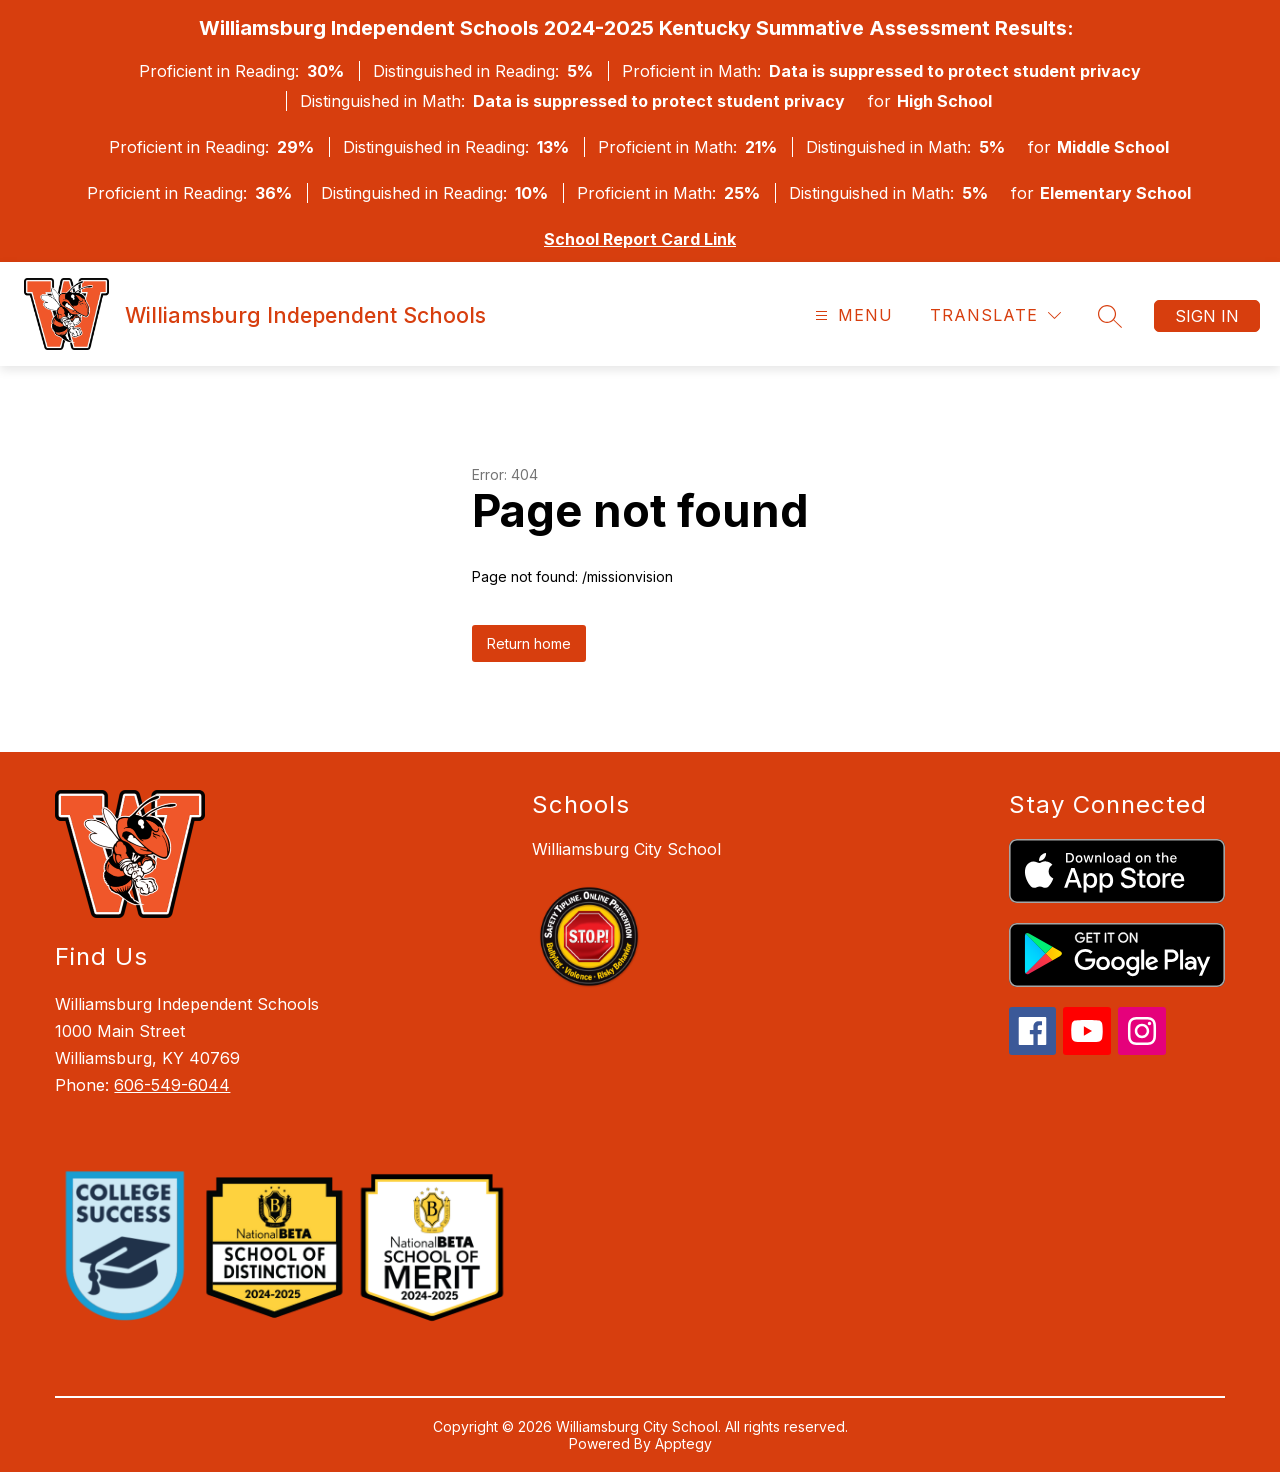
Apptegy (683, 1443)
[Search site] (1110, 316)
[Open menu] (851, 315)
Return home (529, 643)
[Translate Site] (995, 315)
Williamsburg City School (626, 849)
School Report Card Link (640, 239)
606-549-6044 (172, 1085)
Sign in (1207, 316)
